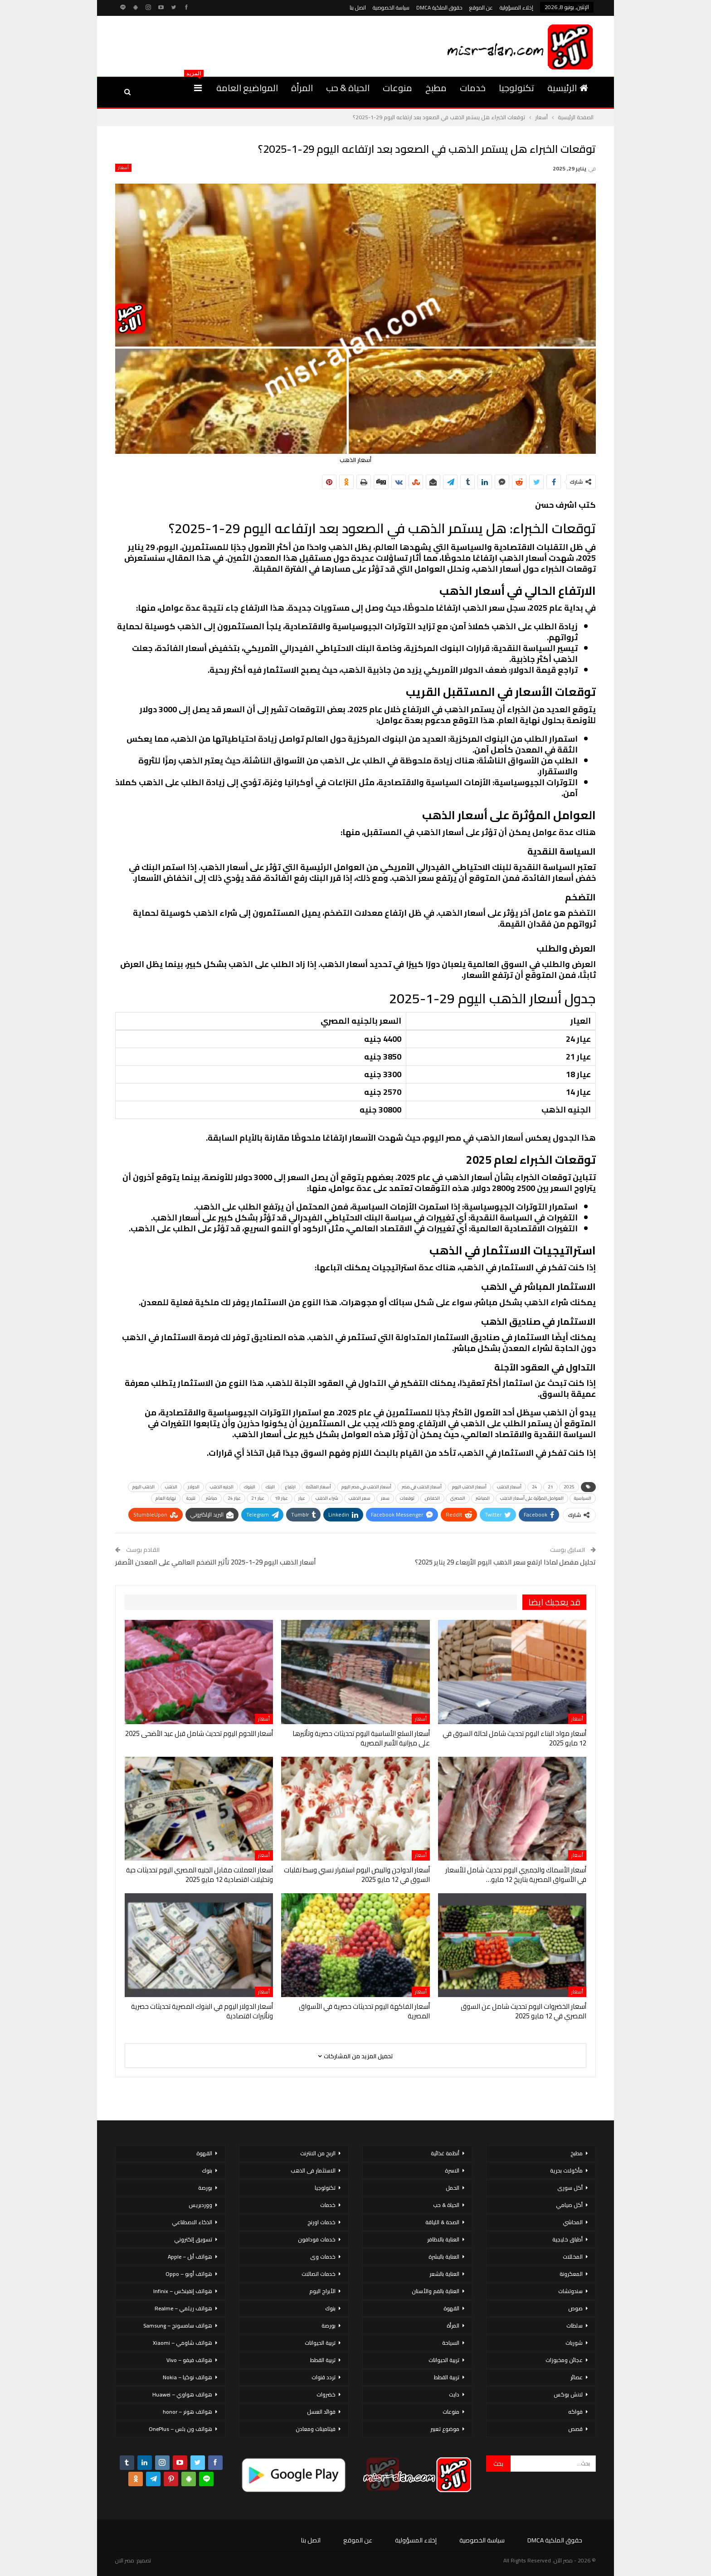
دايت (454, 2394)
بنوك (330, 2308)
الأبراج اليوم (322, 2291)
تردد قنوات (324, 2377)
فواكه (575, 2411)
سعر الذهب (359, 1498)
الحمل (452, 2187)
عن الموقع (481, 7)
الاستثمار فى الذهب (313, 2170)
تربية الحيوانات (444, 2360)
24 (534, 1486)
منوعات (397, 87)
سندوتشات (570, 2291)
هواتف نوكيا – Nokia (187, 2377)
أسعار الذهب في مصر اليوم (366, 1486)
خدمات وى (323, 2256)
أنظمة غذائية (445, 2153)
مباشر (211, 1498)
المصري (457, 1498)
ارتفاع (290, 1486)
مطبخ (436, 87)
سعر (385, 1498)
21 (550, 1486)
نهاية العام (166, 1498)
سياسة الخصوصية (391, 7)
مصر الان (124, 2560)
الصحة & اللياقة (442, 2222)
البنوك (249, 1486)
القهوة (451, 2308)
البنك (270, 1486)
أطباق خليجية (567, 2239)
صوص (575, 2308)
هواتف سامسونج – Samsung (177, 2325)
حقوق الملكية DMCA (439, 7)
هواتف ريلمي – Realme (183, 2308)
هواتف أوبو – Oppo (189, 2274)
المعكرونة (571, 2274)
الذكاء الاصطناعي (192, 2222)
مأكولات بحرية (566, 2170)
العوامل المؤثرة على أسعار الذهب (532, 1498)
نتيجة (190, 1498)
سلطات (574, 2325)
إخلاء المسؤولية (516, 7)
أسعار (123, 168)
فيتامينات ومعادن (316, 2429)
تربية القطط (446, 2377)
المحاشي (573, 2222)
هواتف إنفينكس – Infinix (182, 2291)
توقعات (407, 1498)
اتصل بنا (358, 7)
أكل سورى (570, 2187)
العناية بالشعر (444, 2274)
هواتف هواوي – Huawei (182, 2394)
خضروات (326, 2394)
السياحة (450, 2343)
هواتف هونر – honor (187, 2411)
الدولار (194, 1486)
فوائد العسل (321, 2411)
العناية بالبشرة (444, 2256)
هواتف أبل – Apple (190, 2256)
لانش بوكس (568, 2394)
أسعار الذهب (509, 1486)
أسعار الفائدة (318, 1486)
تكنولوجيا (516, 87)
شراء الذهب (327, 1498)
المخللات (573, 2256)
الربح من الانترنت (318, 2153)
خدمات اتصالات (319, 2274)
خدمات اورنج (321, 2222)
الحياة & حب (348, 87)
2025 (569, 1486)
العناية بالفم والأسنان (435, 2291)
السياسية (582, 1498)
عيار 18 (281, 1498)
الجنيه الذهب (222, 1486)
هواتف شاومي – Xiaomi (182, 2343)
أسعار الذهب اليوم (469, 1486)
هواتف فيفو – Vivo (189, 2360)
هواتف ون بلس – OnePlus (180, 2429)
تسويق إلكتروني (193, 2239)
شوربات (574, 2343)
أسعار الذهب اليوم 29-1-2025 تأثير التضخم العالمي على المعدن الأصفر (215, 1562)
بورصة (328, 2325)
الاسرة (452, 2170)
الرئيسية (567, 87)
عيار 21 (257, 1498)
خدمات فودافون (317, 2239)
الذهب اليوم (143, 1486)
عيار (301, 1498)
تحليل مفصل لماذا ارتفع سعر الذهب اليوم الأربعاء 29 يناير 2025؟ (505, 1562)
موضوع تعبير (444, 2429)
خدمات (473, 87)
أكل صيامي (569, 2205)
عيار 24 (234, 1498)
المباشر (483, 1498)
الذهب (171, 1486)
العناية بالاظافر (443, 2239)
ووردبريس (200, 2205)
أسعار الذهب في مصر (422, 1486)
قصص (575, 2429)
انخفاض (432, 1498)
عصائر (576, 2377)
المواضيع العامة (247, 87)
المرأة (302, 87)
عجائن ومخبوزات (564, 2360)
